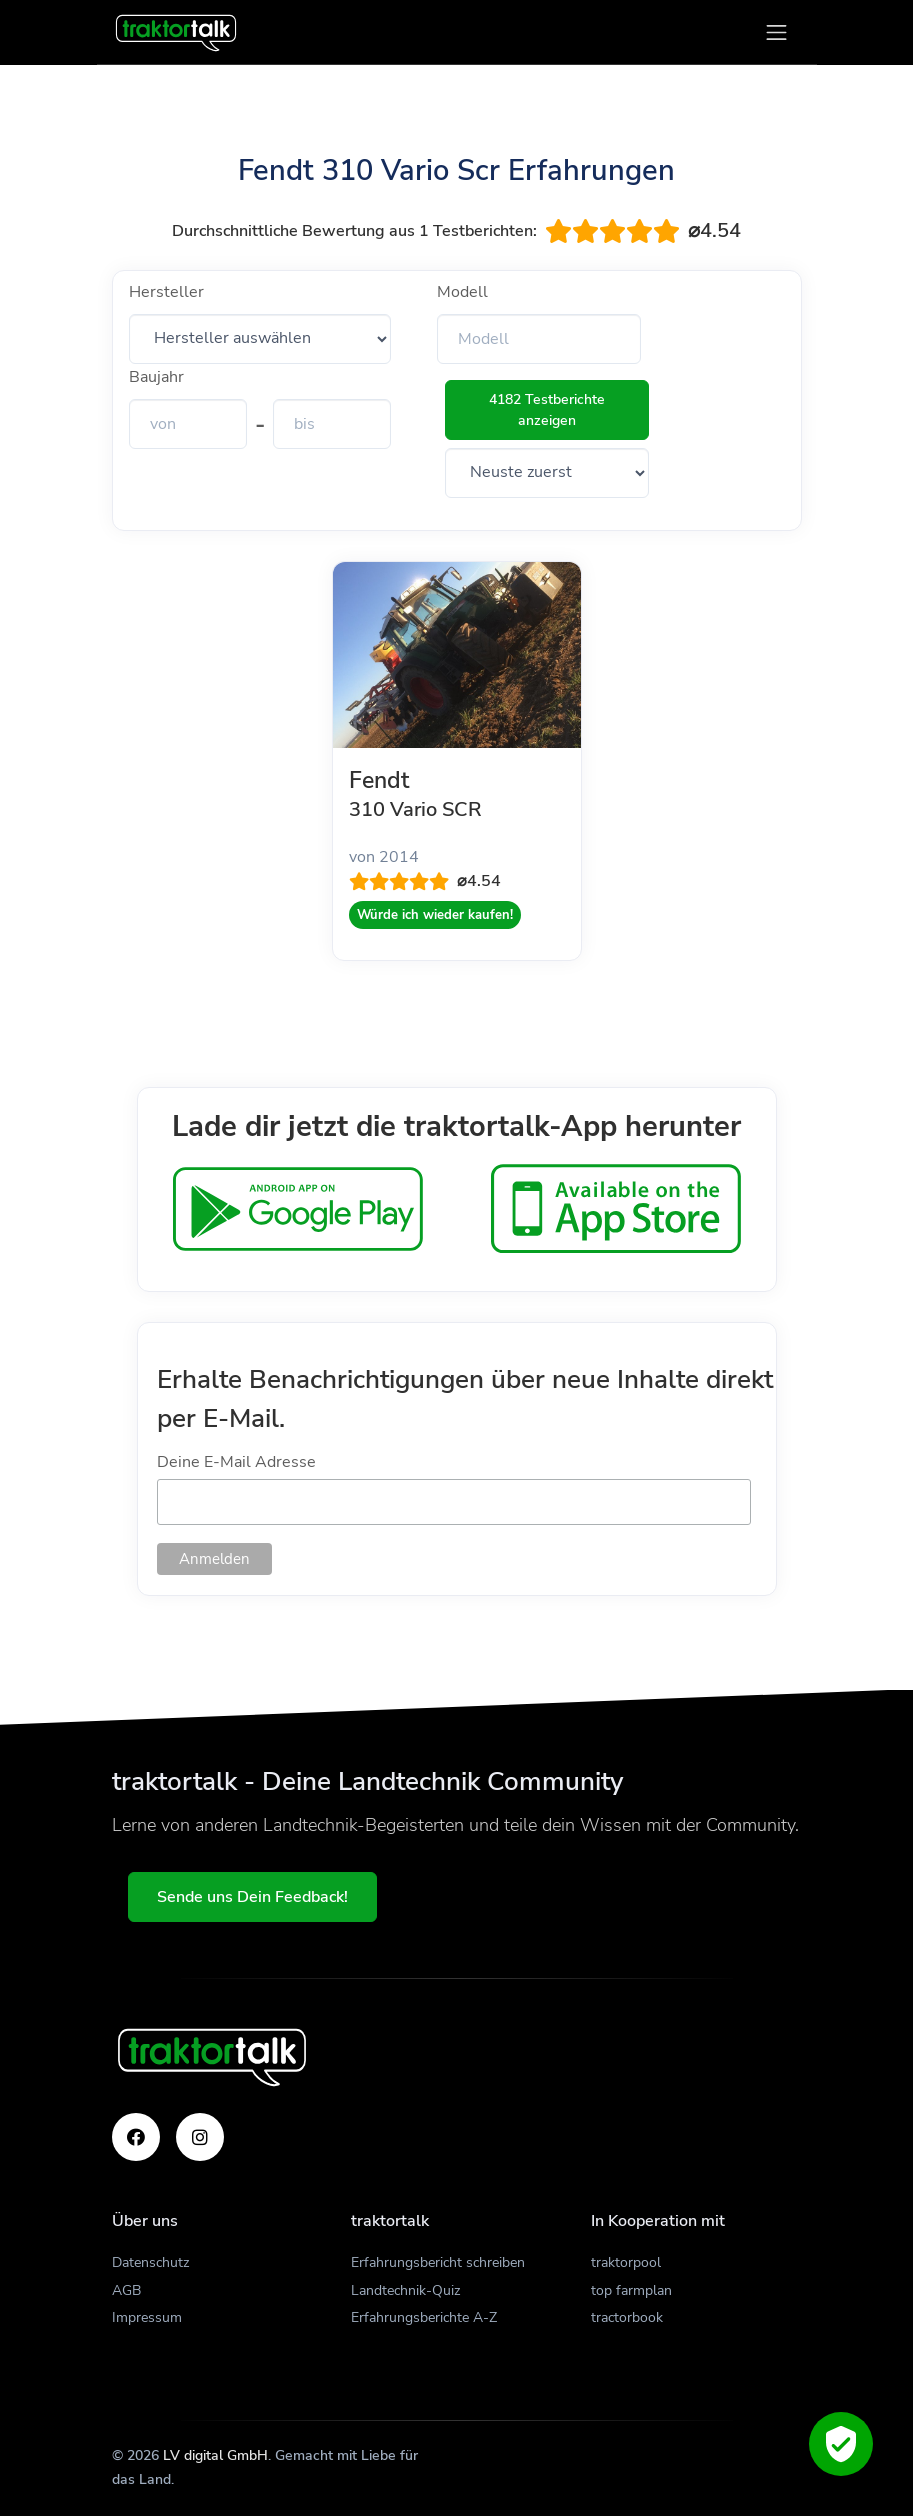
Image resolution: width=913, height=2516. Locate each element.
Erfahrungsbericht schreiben (438, 2262)
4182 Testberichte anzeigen (547, 410)
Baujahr (156, 377)
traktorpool (626, 2262)
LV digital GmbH (215, 2455)
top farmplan (631, 2290)
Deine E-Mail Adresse (236, 1462)
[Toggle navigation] (776, 32)
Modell (462, 292)
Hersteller (166, 292)
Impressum (147, 2317)
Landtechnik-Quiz (405, 2290)
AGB (126, 2290)
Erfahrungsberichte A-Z (424, 2317)
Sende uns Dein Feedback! (252, 1897)
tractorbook (627, 2317)
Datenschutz (150, 2262)
